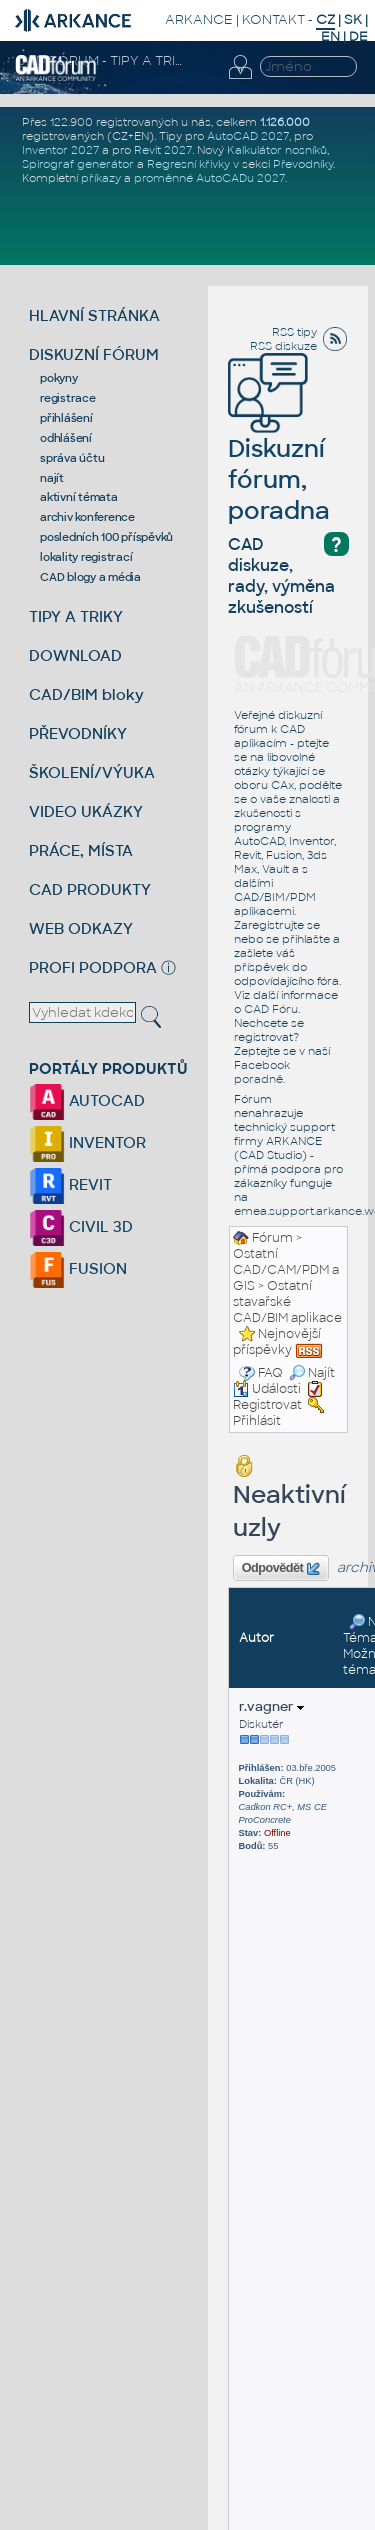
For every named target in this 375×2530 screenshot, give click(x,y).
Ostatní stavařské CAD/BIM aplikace (287, 1302)
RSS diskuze (283, 346)
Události (267, 1389)
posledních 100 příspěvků (106, 537)
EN (330, 36)
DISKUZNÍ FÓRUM (94, 354)
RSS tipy (294, 332)
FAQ (270, 1373)
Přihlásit (257, 1421)
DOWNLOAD (75, 655)
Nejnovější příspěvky (277, 1342)
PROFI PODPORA (93, 967)
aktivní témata (79, 497)
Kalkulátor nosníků (277, 150)
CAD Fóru (271, 1009)
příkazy (101, 178)
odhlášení (66, 438)
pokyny (59, 378)
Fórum (272, 1238)
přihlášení (66, 418)
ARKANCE (199, 19)
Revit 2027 (163, 150)
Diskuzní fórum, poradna (279, 451)
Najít (312, 1373)
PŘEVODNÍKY (78, 733)
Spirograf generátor (78, 164)
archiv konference (87, 517)
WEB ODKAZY (81, 928)
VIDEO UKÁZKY (86, 811)
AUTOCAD (87, 1100)
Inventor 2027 (60, 150)
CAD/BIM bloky (86, 694)
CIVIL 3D (81, 1226)
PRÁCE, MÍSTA (81, 850)
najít (52, 478)
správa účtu (72, 458)
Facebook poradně (262, 1072)
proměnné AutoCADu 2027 (209, 178)
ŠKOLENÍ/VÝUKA (92, 772)
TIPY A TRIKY (76, 616)
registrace (68, 398)
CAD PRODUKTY (90, 889)
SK (353, 19)
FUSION (78, 1268)
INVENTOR (87, 1142)
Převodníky (303, 164)
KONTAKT (273, 19)
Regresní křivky (188, 164)
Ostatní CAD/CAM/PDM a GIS (286, 1270)
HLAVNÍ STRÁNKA (94, 315)
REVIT (70, 1184)
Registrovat (267, 1405)
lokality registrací (86, 557)
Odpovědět (281, 1569)
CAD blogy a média (90, 577)
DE (358, 36)
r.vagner (271, 1706)
